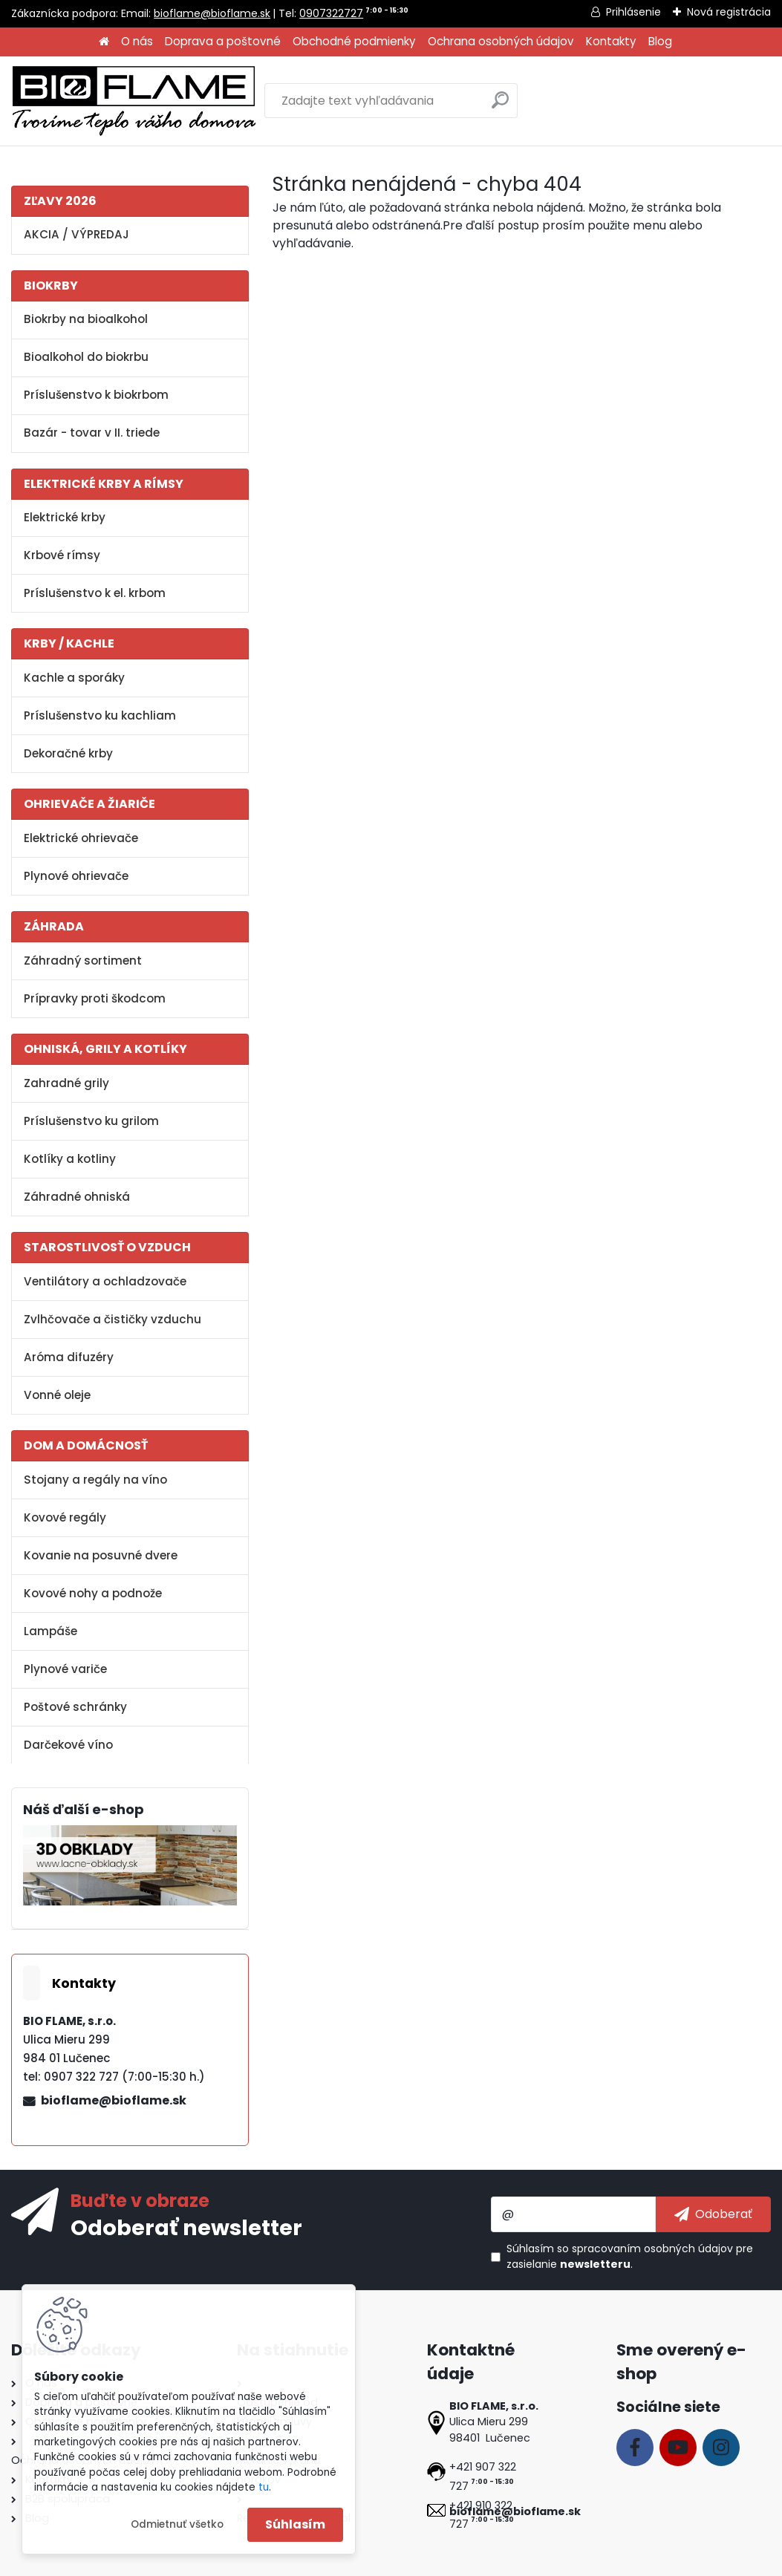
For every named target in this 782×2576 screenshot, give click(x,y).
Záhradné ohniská (77, 1196)
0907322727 (331, 13)
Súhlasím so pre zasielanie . (629, 2256)
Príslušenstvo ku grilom (91, 1121)
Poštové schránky (75, 1707)
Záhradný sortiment (83, 960)
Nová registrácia (729, 11)
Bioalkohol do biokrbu (86, 357)
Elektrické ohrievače (81, 838)
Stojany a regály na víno (95, 1479)
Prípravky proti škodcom (95, 998)
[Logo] (133, 101)
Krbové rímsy (62, 555)
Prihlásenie (633, 11)
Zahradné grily (66, 1083)
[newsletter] (713, 2214)
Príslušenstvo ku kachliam (100, 715)
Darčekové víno (68, 1744)
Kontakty (611, 41)
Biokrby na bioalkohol (86, 319)
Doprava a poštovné (223, 41)
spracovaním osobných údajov (652, 2248)
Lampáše (50, 1631)
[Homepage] (104, 41)
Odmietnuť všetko (177, 2524)
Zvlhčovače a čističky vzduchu (112, 1319)
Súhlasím (295, 2524)
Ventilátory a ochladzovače (105, 1281)
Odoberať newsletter (186, 2227)
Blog (660, 41)
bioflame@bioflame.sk (212, 13)
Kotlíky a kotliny (70, 1159)
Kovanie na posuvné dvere (100, 1555)
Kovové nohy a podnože (93, 1593)
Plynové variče (65, 1669)
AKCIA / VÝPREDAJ (76, 234)
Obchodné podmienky (354, 41)
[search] (500, 105)
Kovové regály (65, 1517)
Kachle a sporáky (74, 677)
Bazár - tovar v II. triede (92, 432)
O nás (137, 41)
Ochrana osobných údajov (501, 41)
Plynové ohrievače (76, 876)
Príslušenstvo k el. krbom (95, 593)
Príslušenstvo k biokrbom (96, 394)
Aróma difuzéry (69, 1357)
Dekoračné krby (68, 753)
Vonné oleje (57, 1395)
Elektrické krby (64, 517)
